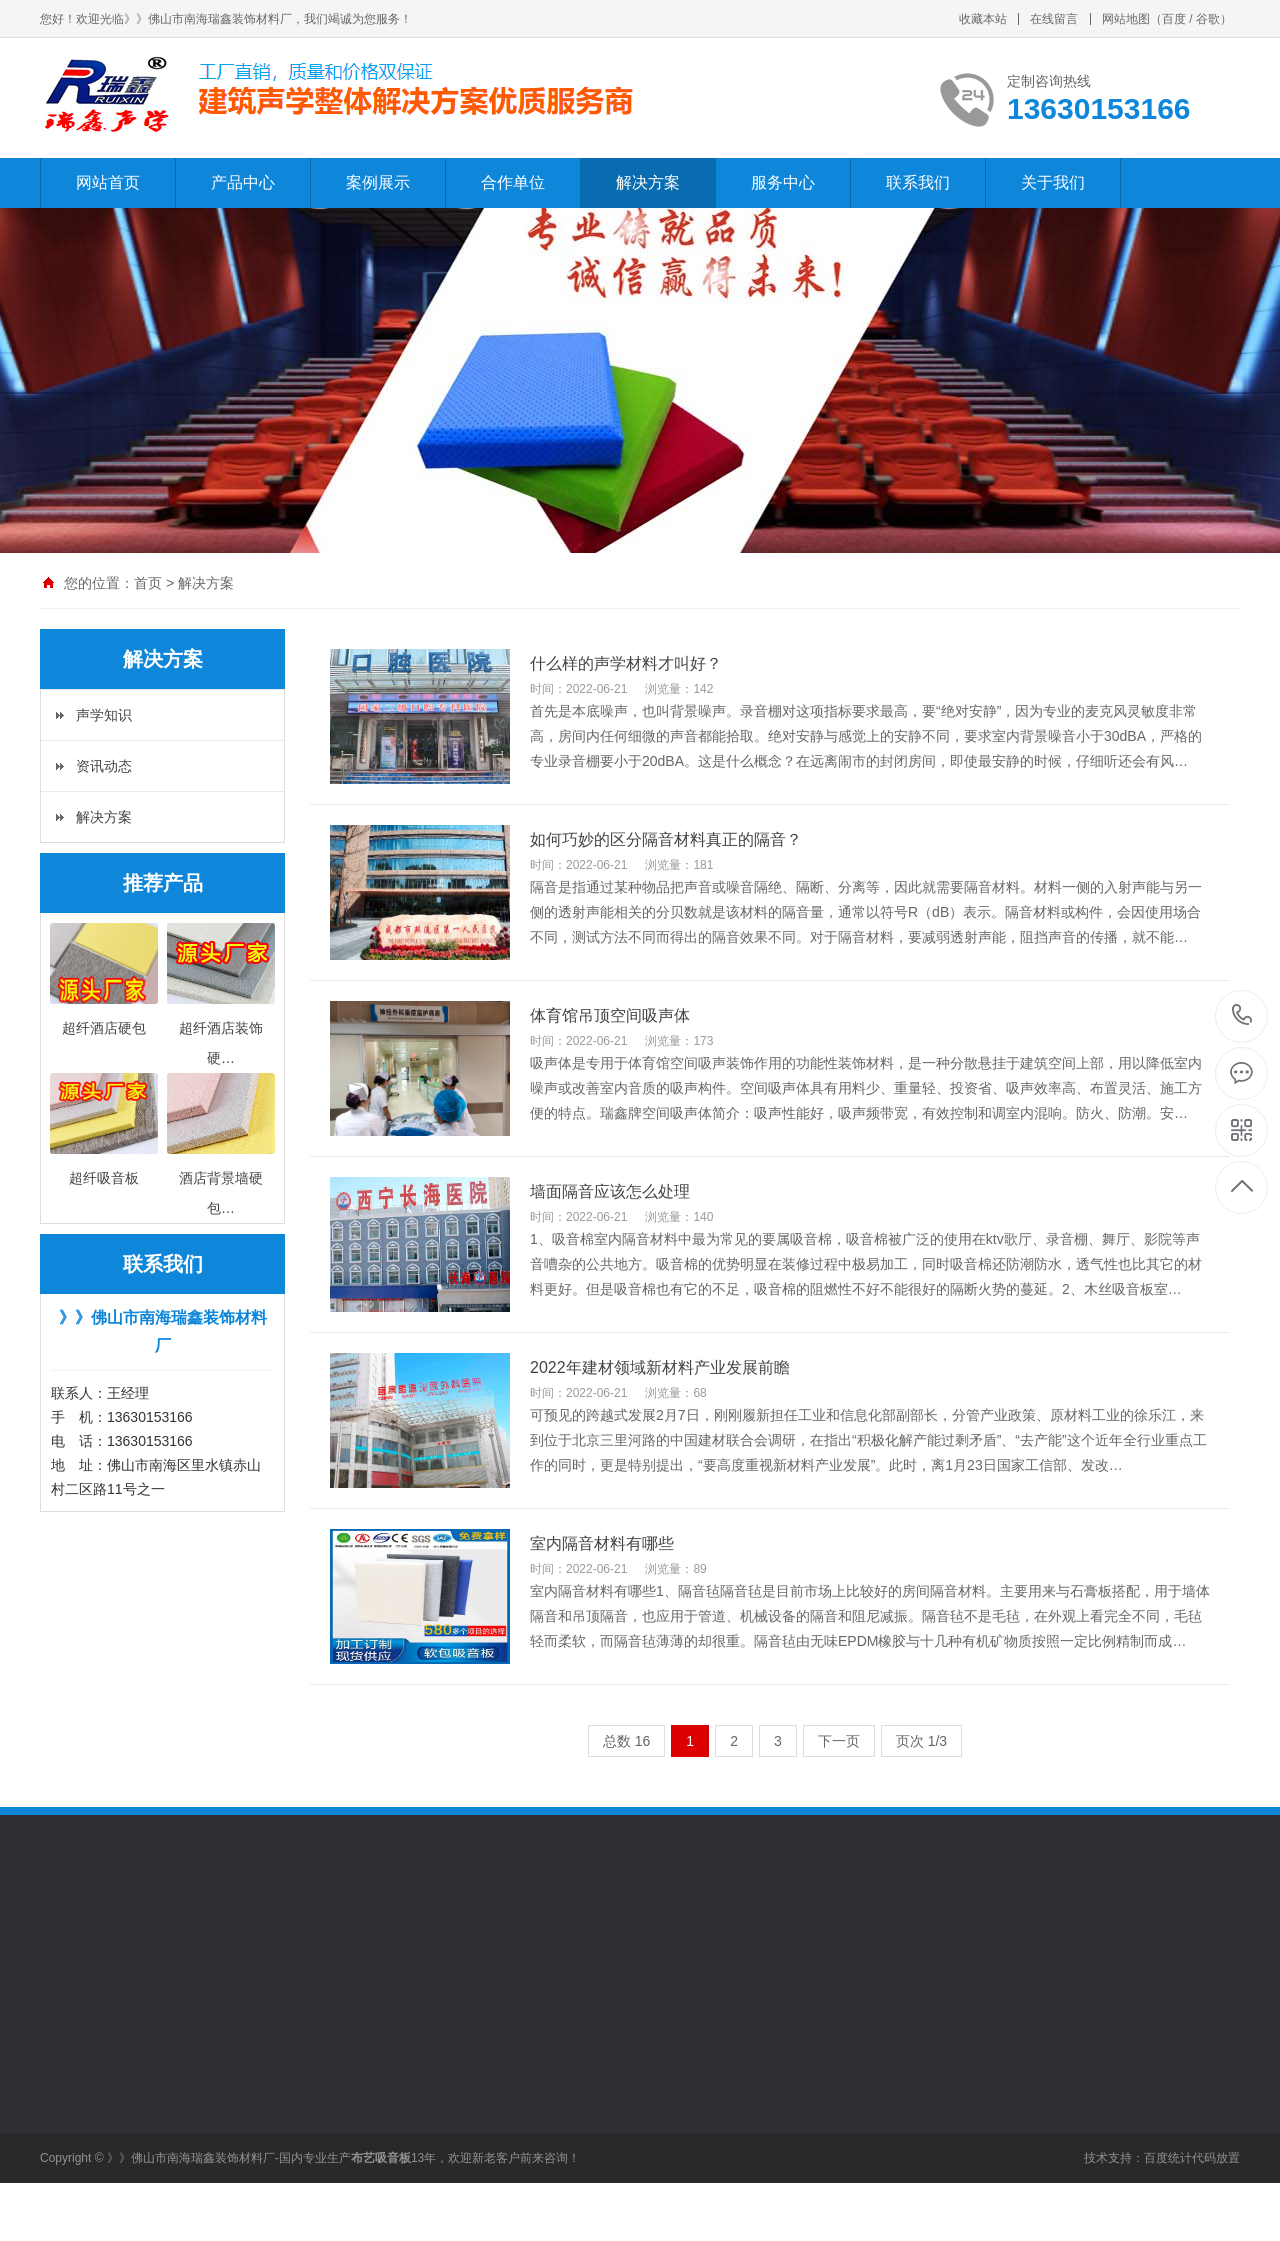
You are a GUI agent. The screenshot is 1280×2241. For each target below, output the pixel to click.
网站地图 (1126, 19)
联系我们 (918, 182)
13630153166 (1242, 1015)
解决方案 (648, 182)
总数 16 (626, 1741)
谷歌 (1208, 19)
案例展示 (378, 182)
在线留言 (1054, 19)
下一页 (839, 1741)
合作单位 (513, 182)
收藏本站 (983, 19)
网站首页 (108, 182)
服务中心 (783, 182)
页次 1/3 (921, 1741)
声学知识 (104, 715)
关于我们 (1053, 182)
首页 (148, 583)
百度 (1174, 19)
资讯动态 (104, 766)
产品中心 (243, 182)
